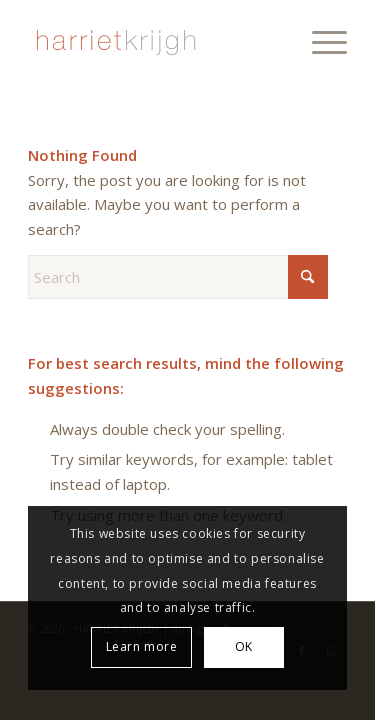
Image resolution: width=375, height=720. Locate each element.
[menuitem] (319, 40)
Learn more (142, 646)
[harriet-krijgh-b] (155, 40)
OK (244, 646)
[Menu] (319, 40)
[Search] (178, 277)
